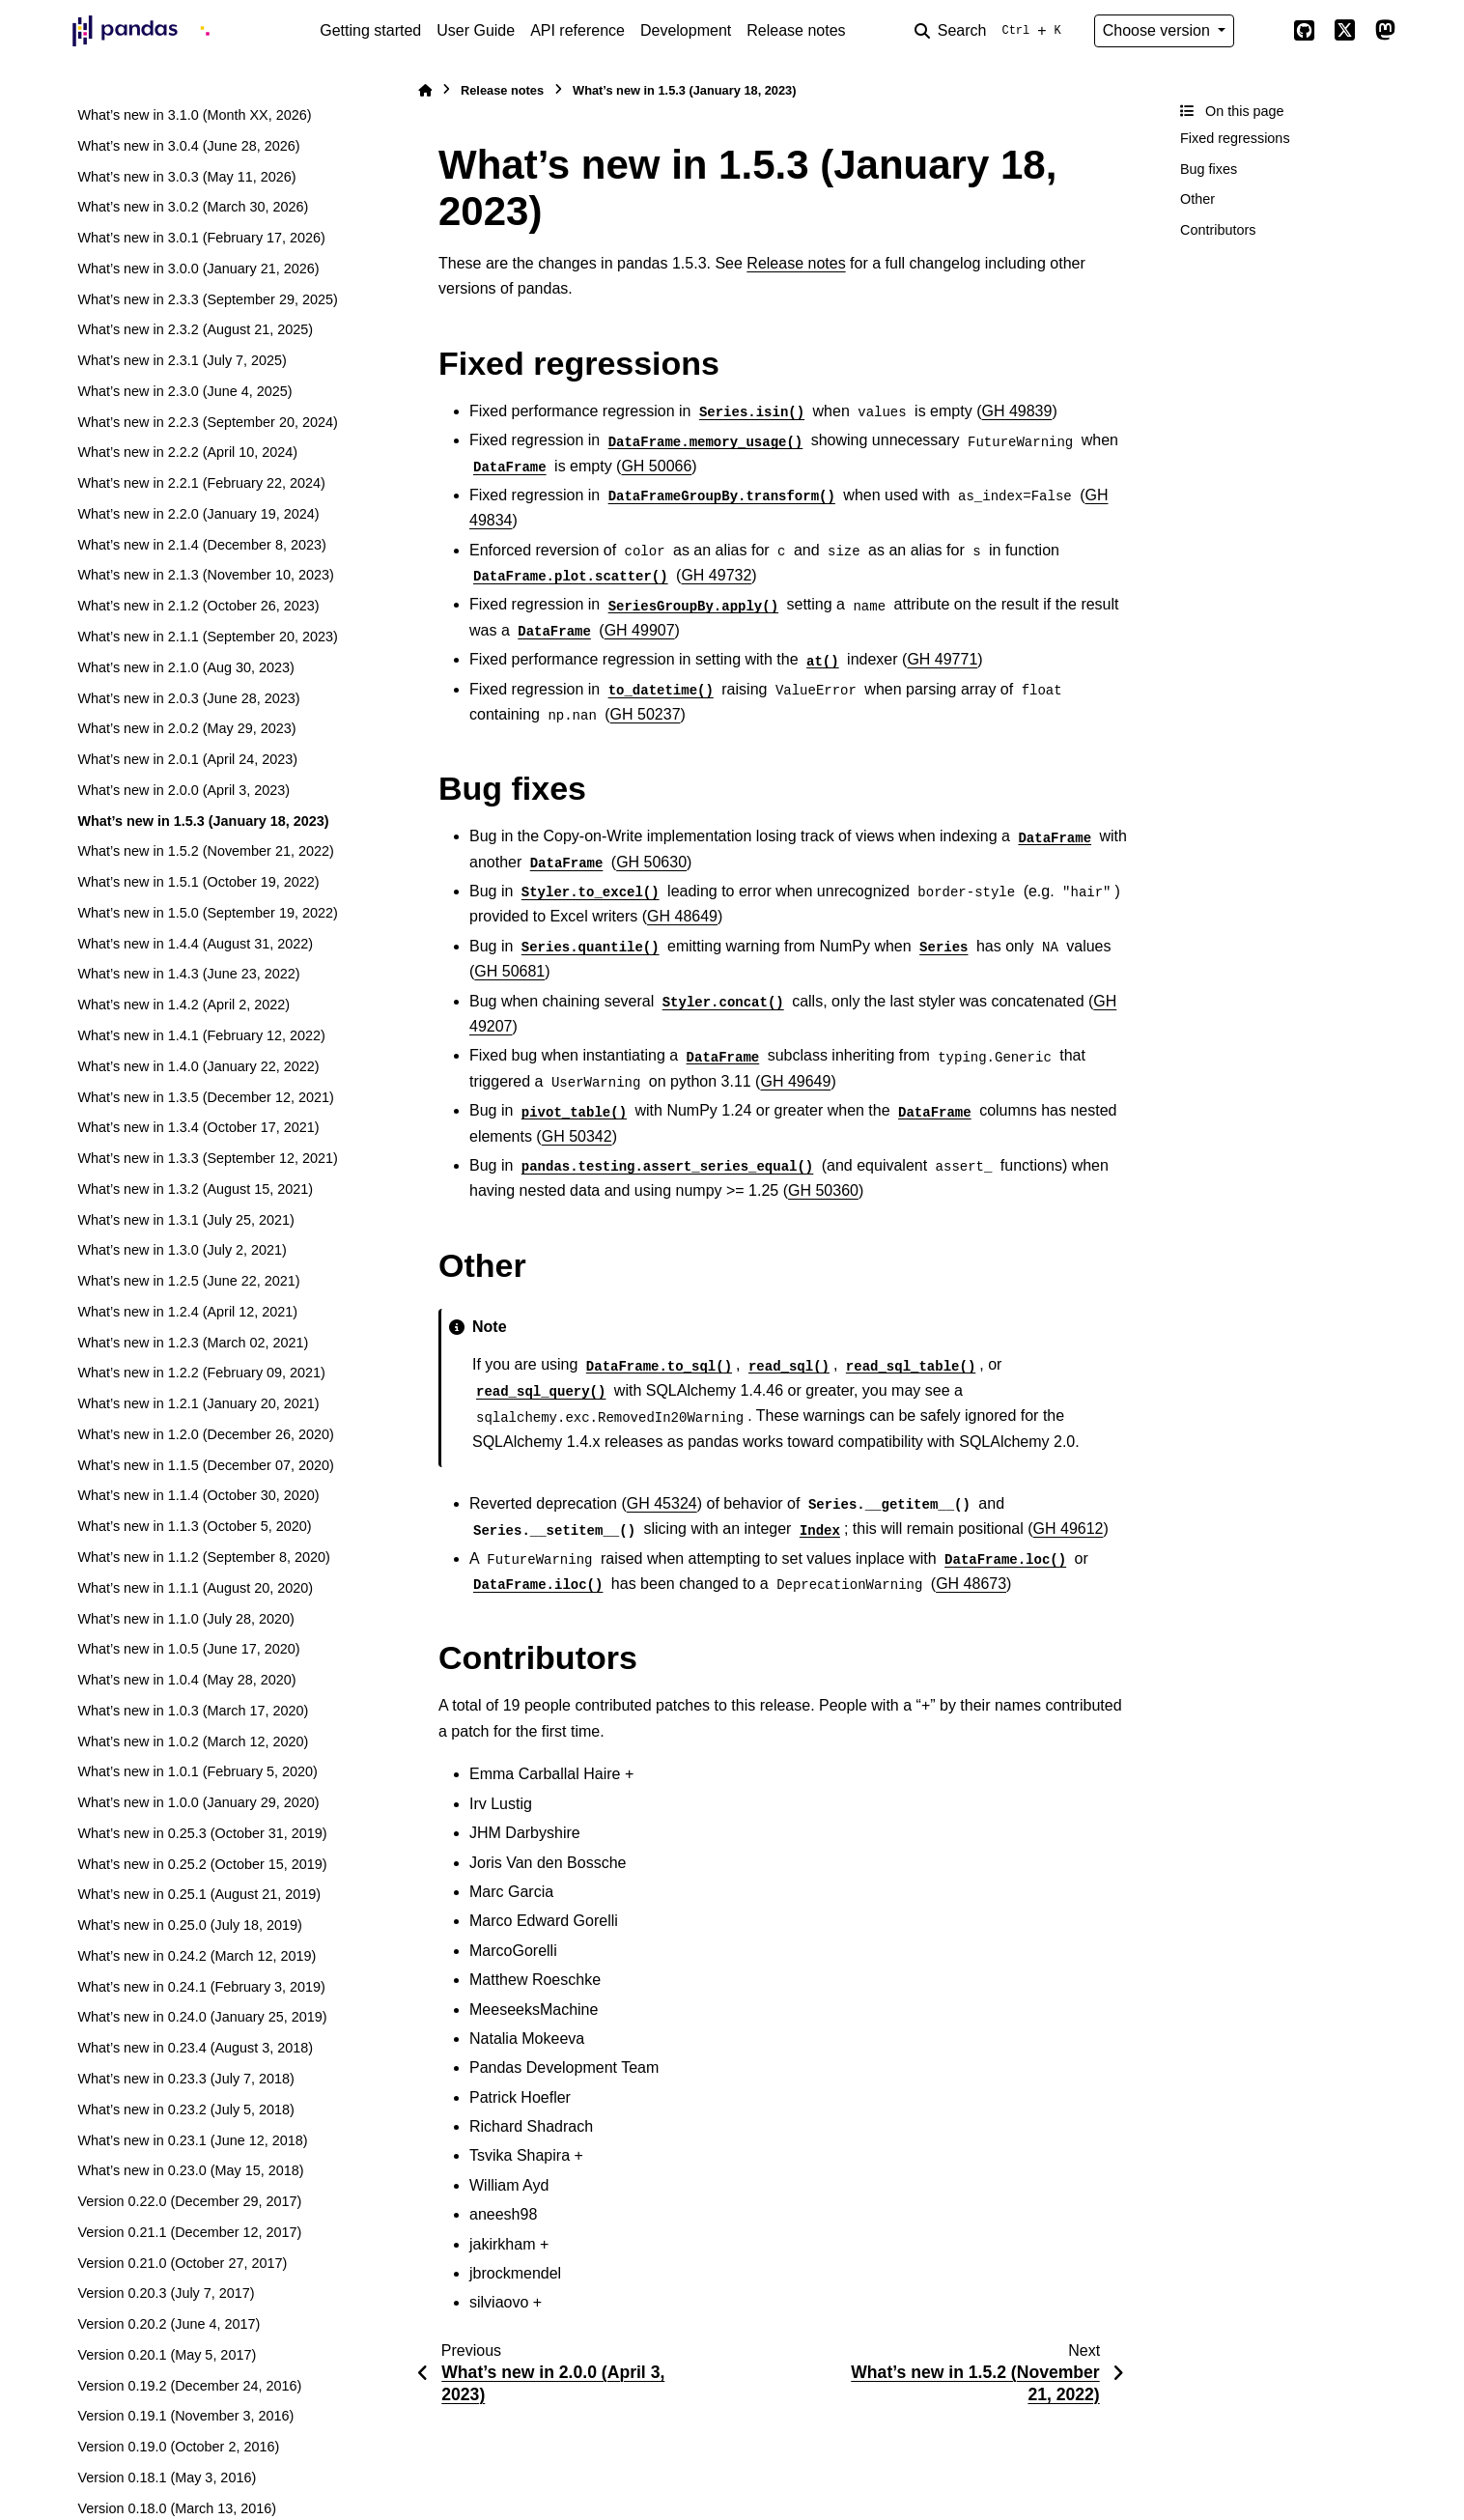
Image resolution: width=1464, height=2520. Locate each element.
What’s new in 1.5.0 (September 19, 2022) (207, 912)
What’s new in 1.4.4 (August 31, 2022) (195, 943)
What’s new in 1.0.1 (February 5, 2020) (197, 1771)
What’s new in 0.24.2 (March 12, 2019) (196, 1956)
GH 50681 (509, 971)
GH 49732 (716, 575)
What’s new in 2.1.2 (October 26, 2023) (198, 605)
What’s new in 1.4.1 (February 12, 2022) (201, 1035)
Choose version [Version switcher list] (1159, 30)
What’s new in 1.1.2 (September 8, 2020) (203, 1557)
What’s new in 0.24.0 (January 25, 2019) (201, 2016)
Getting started (370, 30)
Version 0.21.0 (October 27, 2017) (182, 2263)
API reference (577, 30)
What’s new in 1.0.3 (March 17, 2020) (192, 1710)
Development (685, 30)
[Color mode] (1263, 30)
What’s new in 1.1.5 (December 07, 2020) (205, 1465)
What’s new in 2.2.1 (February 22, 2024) (201, 483)
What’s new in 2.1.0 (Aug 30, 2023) (186, 667)
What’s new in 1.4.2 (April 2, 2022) (183, 1004)
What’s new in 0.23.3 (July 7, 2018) (186, 2078)
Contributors (1217, 230)
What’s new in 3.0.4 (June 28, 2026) (188, 146)
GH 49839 (1016, 411)
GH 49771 (942, 659)
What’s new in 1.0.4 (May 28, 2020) (186, 1679)
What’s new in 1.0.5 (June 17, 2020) (188, 1648)
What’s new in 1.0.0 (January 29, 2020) (198, 1802)
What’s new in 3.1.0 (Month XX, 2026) (194, 115)
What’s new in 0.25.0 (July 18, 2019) (189, 1925)
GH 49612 (1068, 1528)
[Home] (425, 90)
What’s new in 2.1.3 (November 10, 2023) (205, 574)
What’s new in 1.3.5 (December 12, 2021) (205, 1097)
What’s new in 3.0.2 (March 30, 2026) (192, 206)
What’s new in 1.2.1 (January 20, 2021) (198, 1403)
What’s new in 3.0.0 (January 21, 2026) (198, 268)
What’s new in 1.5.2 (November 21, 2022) (205, 851)
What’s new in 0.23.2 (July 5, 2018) (186, 2109)
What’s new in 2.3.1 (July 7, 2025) (182, 360)
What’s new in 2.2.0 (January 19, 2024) (198, 514)
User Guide (475, 30)
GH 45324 (662, 1503)
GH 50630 (651, 862)
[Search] (992, 31)
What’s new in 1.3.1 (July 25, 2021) (186, 1220)
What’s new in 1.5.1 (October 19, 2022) (198, 882)
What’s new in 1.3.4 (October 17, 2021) (198, 1127)
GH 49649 (795, 1081)
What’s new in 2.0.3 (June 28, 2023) (188, 698)
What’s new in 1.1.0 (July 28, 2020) (186, 1619)
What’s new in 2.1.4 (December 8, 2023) (201, 544)
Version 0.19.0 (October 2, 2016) (178, 2446)
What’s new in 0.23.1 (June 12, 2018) (192, 2140)
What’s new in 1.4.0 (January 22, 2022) (198, 1066)
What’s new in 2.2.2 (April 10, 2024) (187, 452)
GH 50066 (656, 466)
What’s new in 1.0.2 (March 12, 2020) (192, 1741)
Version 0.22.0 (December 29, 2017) (189, 2201)
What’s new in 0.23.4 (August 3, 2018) (195, 2047)
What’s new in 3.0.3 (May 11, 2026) (186, 176)
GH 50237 (645, 714)
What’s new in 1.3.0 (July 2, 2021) (182, 1250)
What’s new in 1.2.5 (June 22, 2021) (188, 1280)
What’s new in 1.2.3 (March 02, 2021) (192, 1342)
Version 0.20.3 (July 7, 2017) (165, 2293)
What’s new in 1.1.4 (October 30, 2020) (198, 1495)
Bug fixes (1208, 169)
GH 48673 (971, 1583)
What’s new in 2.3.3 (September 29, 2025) (207, 299)
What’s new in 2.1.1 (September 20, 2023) (207, 636)
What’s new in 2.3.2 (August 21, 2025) (195, 329)
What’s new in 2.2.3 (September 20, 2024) (207, 422)
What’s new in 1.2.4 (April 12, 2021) (187, 1311)
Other (1197, 199)
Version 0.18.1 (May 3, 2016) (166, 2477)
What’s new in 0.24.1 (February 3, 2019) (201, 1987)
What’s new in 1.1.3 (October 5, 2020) (194, 1526)
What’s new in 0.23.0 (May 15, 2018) (190, 2170)
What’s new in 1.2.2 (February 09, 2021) (201, 1372)
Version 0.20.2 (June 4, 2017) (168, 2324)
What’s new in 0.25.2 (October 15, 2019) (201, 1864)
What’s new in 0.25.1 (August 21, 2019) (199, 1894)
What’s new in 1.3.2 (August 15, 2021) (195, 1189)
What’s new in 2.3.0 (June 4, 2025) (184, 391)
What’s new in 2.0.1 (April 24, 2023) (187, 759)
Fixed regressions (1235, 138)
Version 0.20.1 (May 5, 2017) (166, 2355)
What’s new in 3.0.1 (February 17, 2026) (201, 237)
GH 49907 (640, 630)
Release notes (795, 30)
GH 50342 (577, 1136)
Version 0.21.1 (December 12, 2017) (189, 2232)
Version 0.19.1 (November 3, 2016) (185, 2415)
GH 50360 (823, 1190)
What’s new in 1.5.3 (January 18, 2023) (202, 821)
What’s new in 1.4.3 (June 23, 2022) (188, 973)
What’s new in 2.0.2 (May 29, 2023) (186, 728)
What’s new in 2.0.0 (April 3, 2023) (183, 790)
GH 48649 (682, 916)
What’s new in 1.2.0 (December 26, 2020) (205, 1434)
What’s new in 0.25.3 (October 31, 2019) (201, 1833)
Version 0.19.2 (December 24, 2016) (189, 2385)
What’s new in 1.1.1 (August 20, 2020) (195, 1588)
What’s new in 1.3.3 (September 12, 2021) (207, 1158)
